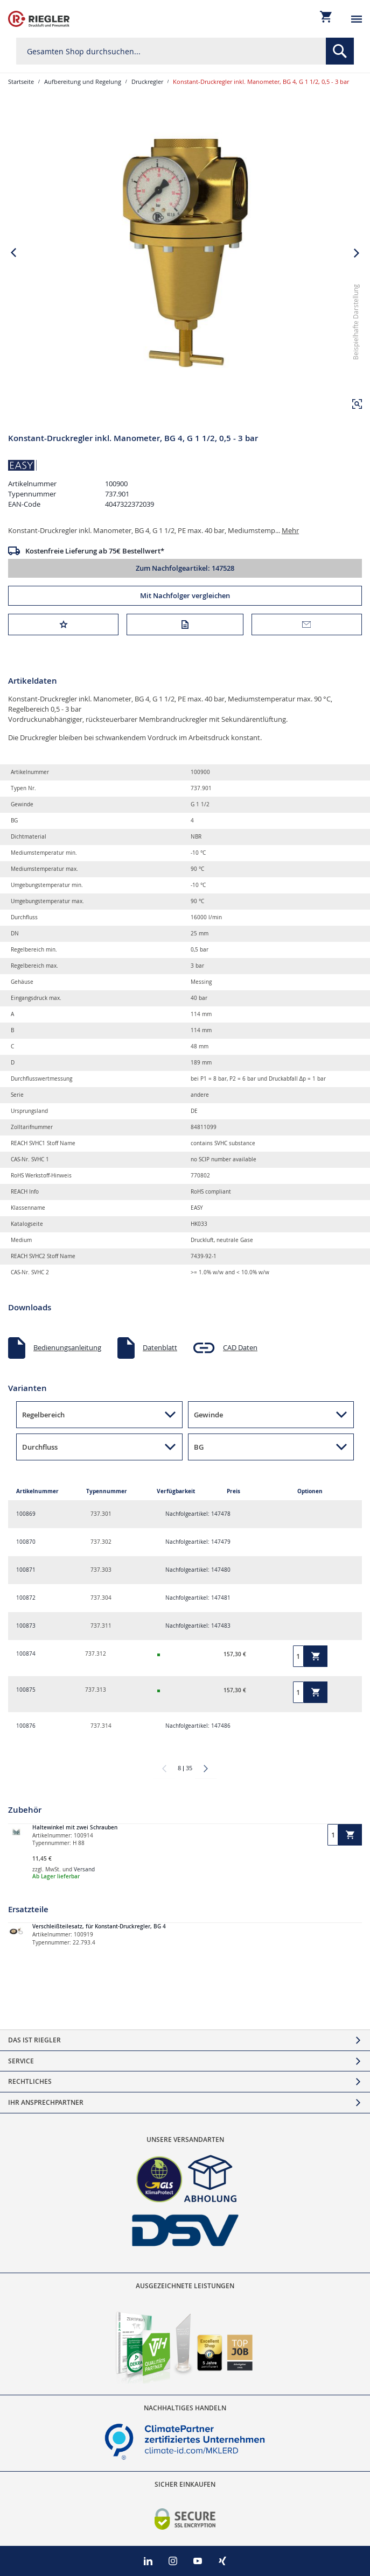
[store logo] (38, 19)
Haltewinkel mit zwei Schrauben (74, 1827)
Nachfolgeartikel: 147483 (198, 1625)
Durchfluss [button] (40, 1447)
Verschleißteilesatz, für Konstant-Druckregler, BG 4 (99, 1926)
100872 (26, 1597)
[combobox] (185, 51)
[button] (357, 404)
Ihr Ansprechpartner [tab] (45, 2102)
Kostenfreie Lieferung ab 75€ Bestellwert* (94, 551)
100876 (26, 1725)
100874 (26, 1653)
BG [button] (199, 1447)
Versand (84, 1869)
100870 (26, 1541)
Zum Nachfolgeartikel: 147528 (185, 568)
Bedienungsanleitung (67, 1347)
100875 (26, 1689)
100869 (26, 1513)
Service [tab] (21, 2061)
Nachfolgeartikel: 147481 (198, 1597)
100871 (26, 1569)
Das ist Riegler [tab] (34, 2040)
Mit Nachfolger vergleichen (185, 595)
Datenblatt (160, 1347)
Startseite (21, 81)
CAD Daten (240, 1347)
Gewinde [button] (208, 1415)
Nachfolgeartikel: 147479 (198, 1541)
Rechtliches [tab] (30, 2081)
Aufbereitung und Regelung (82, 81)
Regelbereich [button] (43, 1415)
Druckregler (147, 81)
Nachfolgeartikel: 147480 (198, 1569)
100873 (26, 1625)
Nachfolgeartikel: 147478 (198, 1513)
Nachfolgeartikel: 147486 (198, 1725)
